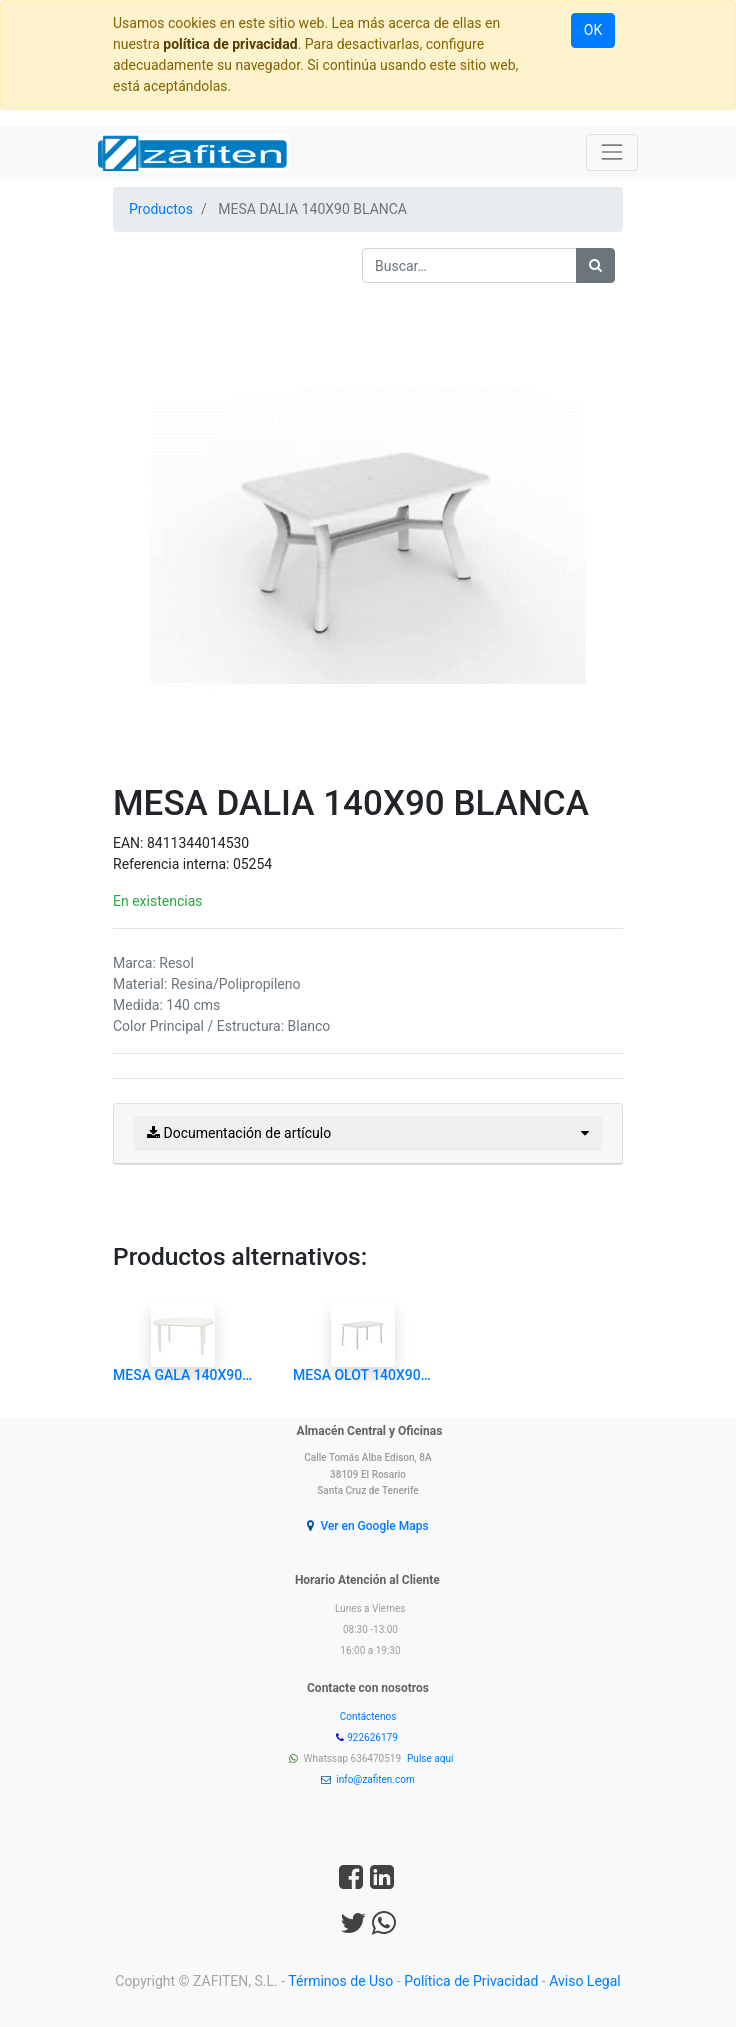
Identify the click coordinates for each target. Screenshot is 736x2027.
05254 (252, 864)
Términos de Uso (340, 1981)
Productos (161, 209)
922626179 (373, 1737)
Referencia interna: (173, 864)
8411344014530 (198, 843)
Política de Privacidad (471, 1981)
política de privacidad (230, 44)
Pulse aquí (431, 1758)
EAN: (130, 843)
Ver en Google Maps (374, 1526)
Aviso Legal (585, 1981)
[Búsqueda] (595, 265)
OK (593, 30)
